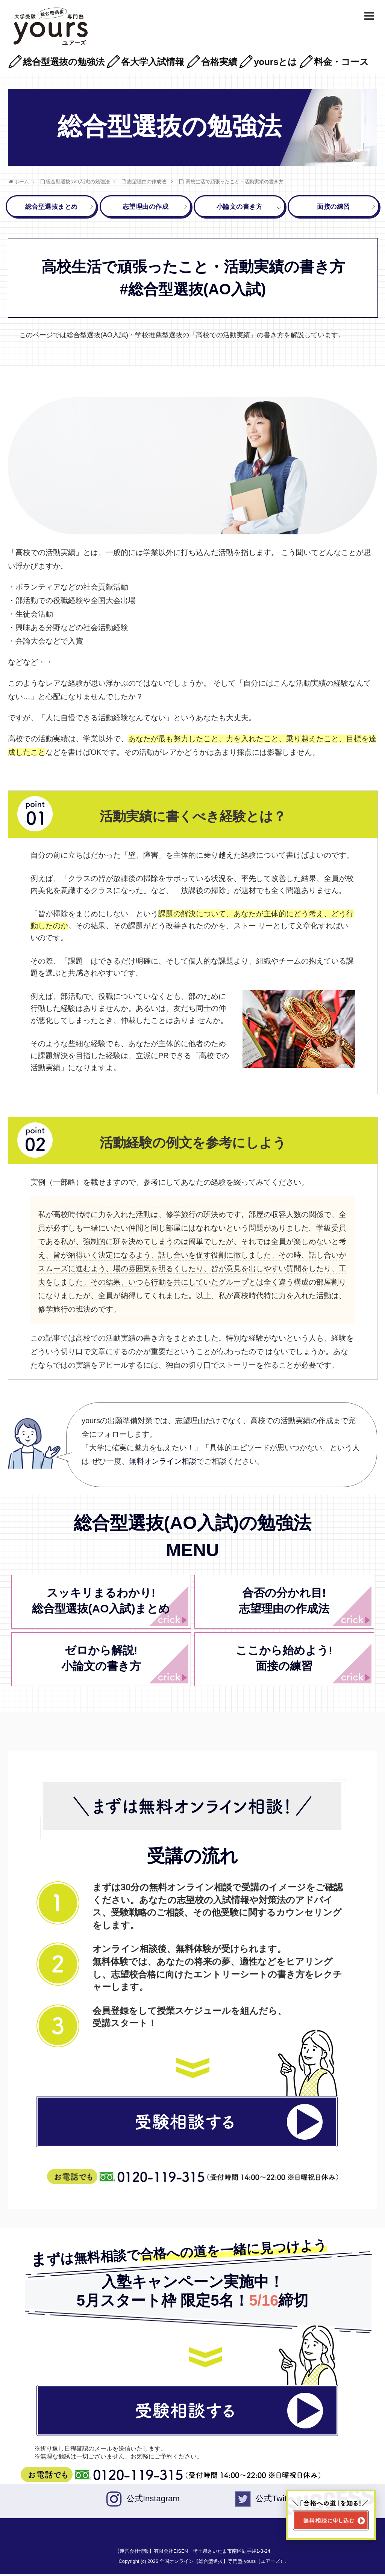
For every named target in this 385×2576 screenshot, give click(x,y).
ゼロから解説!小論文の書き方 (101, 1660)
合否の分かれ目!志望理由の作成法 (284, 1602)
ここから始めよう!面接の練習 (284, 1660)
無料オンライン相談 (163, 1463)
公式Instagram (153, 2500)
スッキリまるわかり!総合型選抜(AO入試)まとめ (101, 1602)
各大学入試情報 (152, 62)
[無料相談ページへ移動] (331, 2515)
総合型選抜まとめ (55, 208)
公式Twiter (274, 2500)
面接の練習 (343, 208)
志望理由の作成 (151, 208)
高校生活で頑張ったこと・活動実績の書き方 (234, 181)
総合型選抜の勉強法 (64, 62)
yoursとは (275, 62)
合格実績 (219, 62)
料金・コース (341, 62)
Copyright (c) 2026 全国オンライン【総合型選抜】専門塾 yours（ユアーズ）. (202, 2563)
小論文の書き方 (245, 208)
